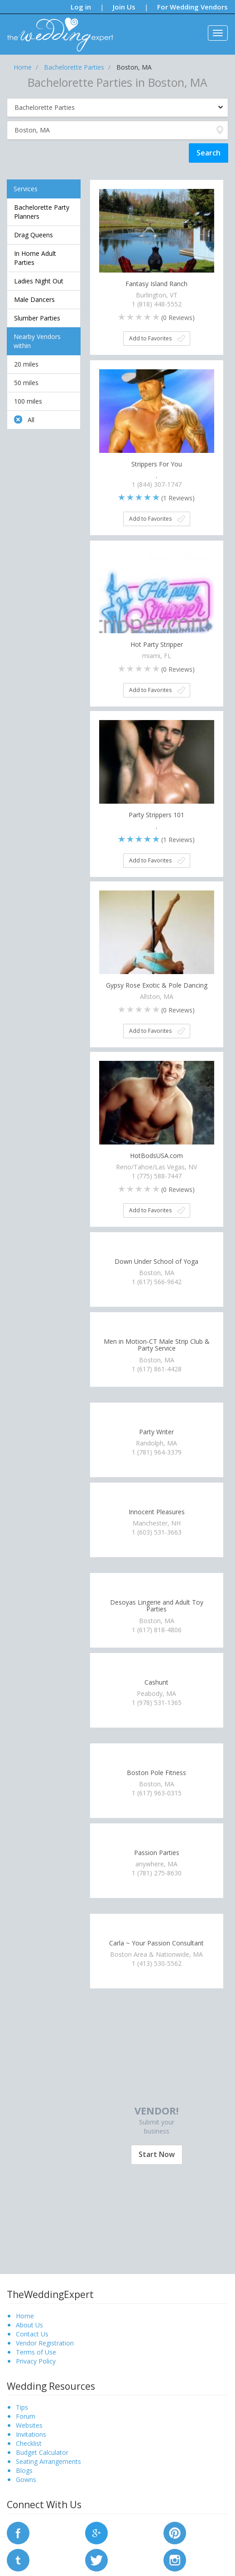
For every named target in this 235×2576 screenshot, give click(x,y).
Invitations (31, 2434)
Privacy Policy (36, 2361)
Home (25, 2316)
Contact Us (32, 2334)
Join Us (124, 6)
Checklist (29, 2443)
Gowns (26, 2479)
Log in (81, 6)
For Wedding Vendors (192, 6)
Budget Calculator (42, 2452)
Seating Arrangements (48, 2461)
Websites (29, 2425)
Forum (25, 2416)
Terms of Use (36, 2352)
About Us (29, 2325)
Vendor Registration (45, 2343)
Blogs (24, 2470)
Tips (22, 2407)
